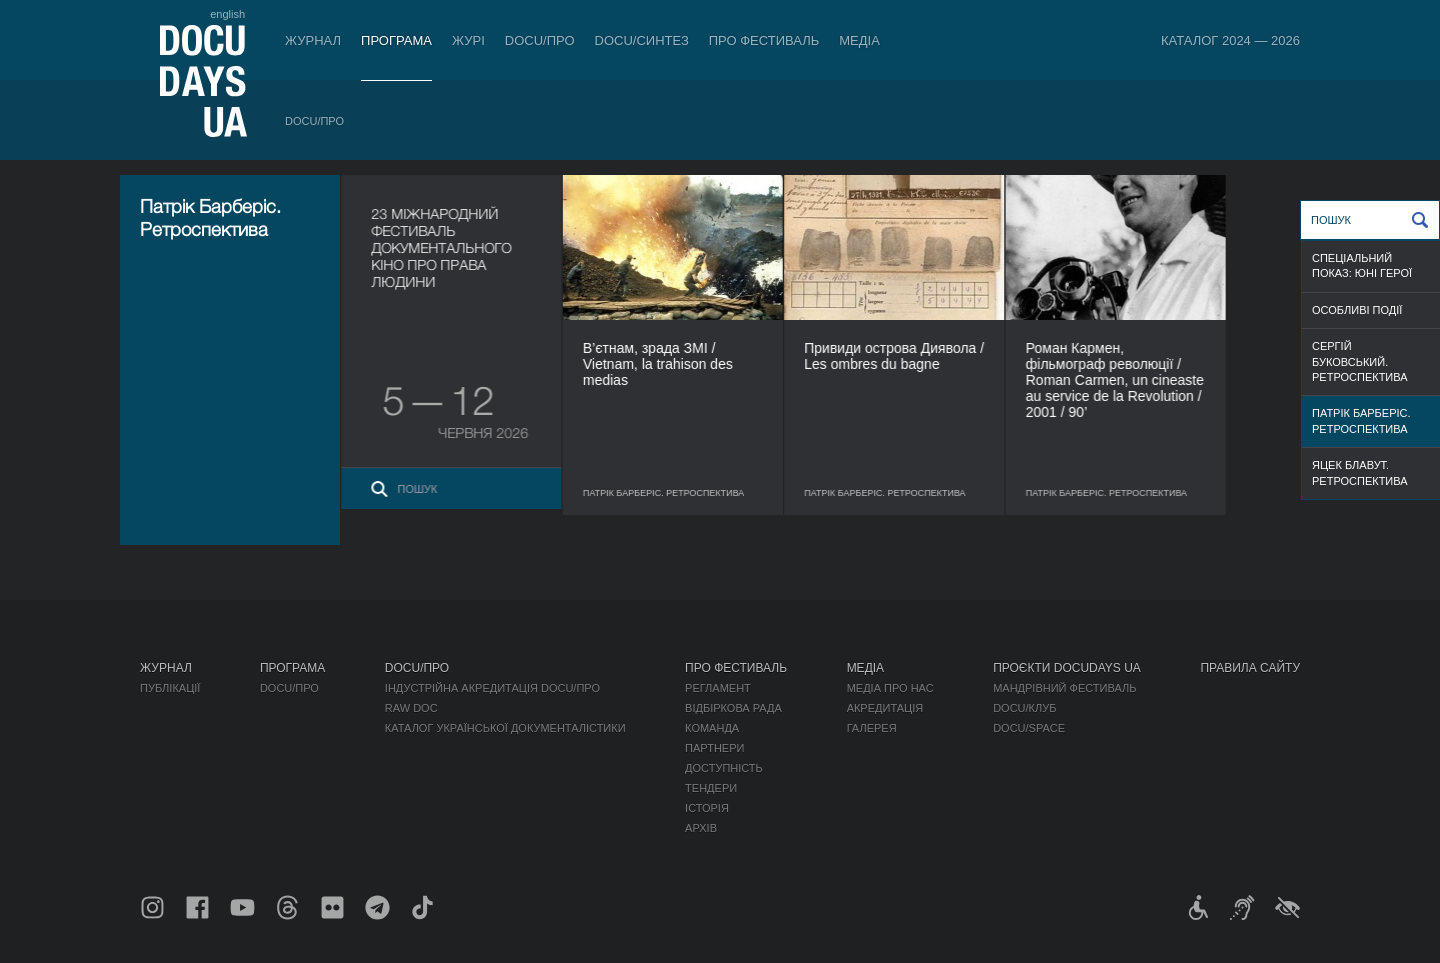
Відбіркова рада (733, 708)
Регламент (718, 688)
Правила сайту (1250, 668)
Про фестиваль (764, 40)
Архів (701, 828)
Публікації (170, 688)
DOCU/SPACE (1029, 728)
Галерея (872, 728)
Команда (712, 728)
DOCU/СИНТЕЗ (642, 40)
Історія (707, 808)
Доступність (724, 768)
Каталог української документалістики (505, 728)
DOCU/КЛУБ (1024, 708)
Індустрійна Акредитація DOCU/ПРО (492, 688)
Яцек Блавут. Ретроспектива (1360, 472)
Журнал (313, 40)
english (227, 14)
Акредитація (885, 708)
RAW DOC (411, 708)
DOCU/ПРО (540, 40)
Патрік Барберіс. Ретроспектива (1361, 420)
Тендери (711, 788)
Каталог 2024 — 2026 (1230, 40)
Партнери (714, 748)
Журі (468, 40)
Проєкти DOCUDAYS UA (1067, 668)
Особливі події (1357, 310)
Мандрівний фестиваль (1064, 688)
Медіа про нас (890, 688)
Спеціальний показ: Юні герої (1362, 265)
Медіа (859, 40)
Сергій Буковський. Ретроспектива (1360, 361)
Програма (396, 40)
